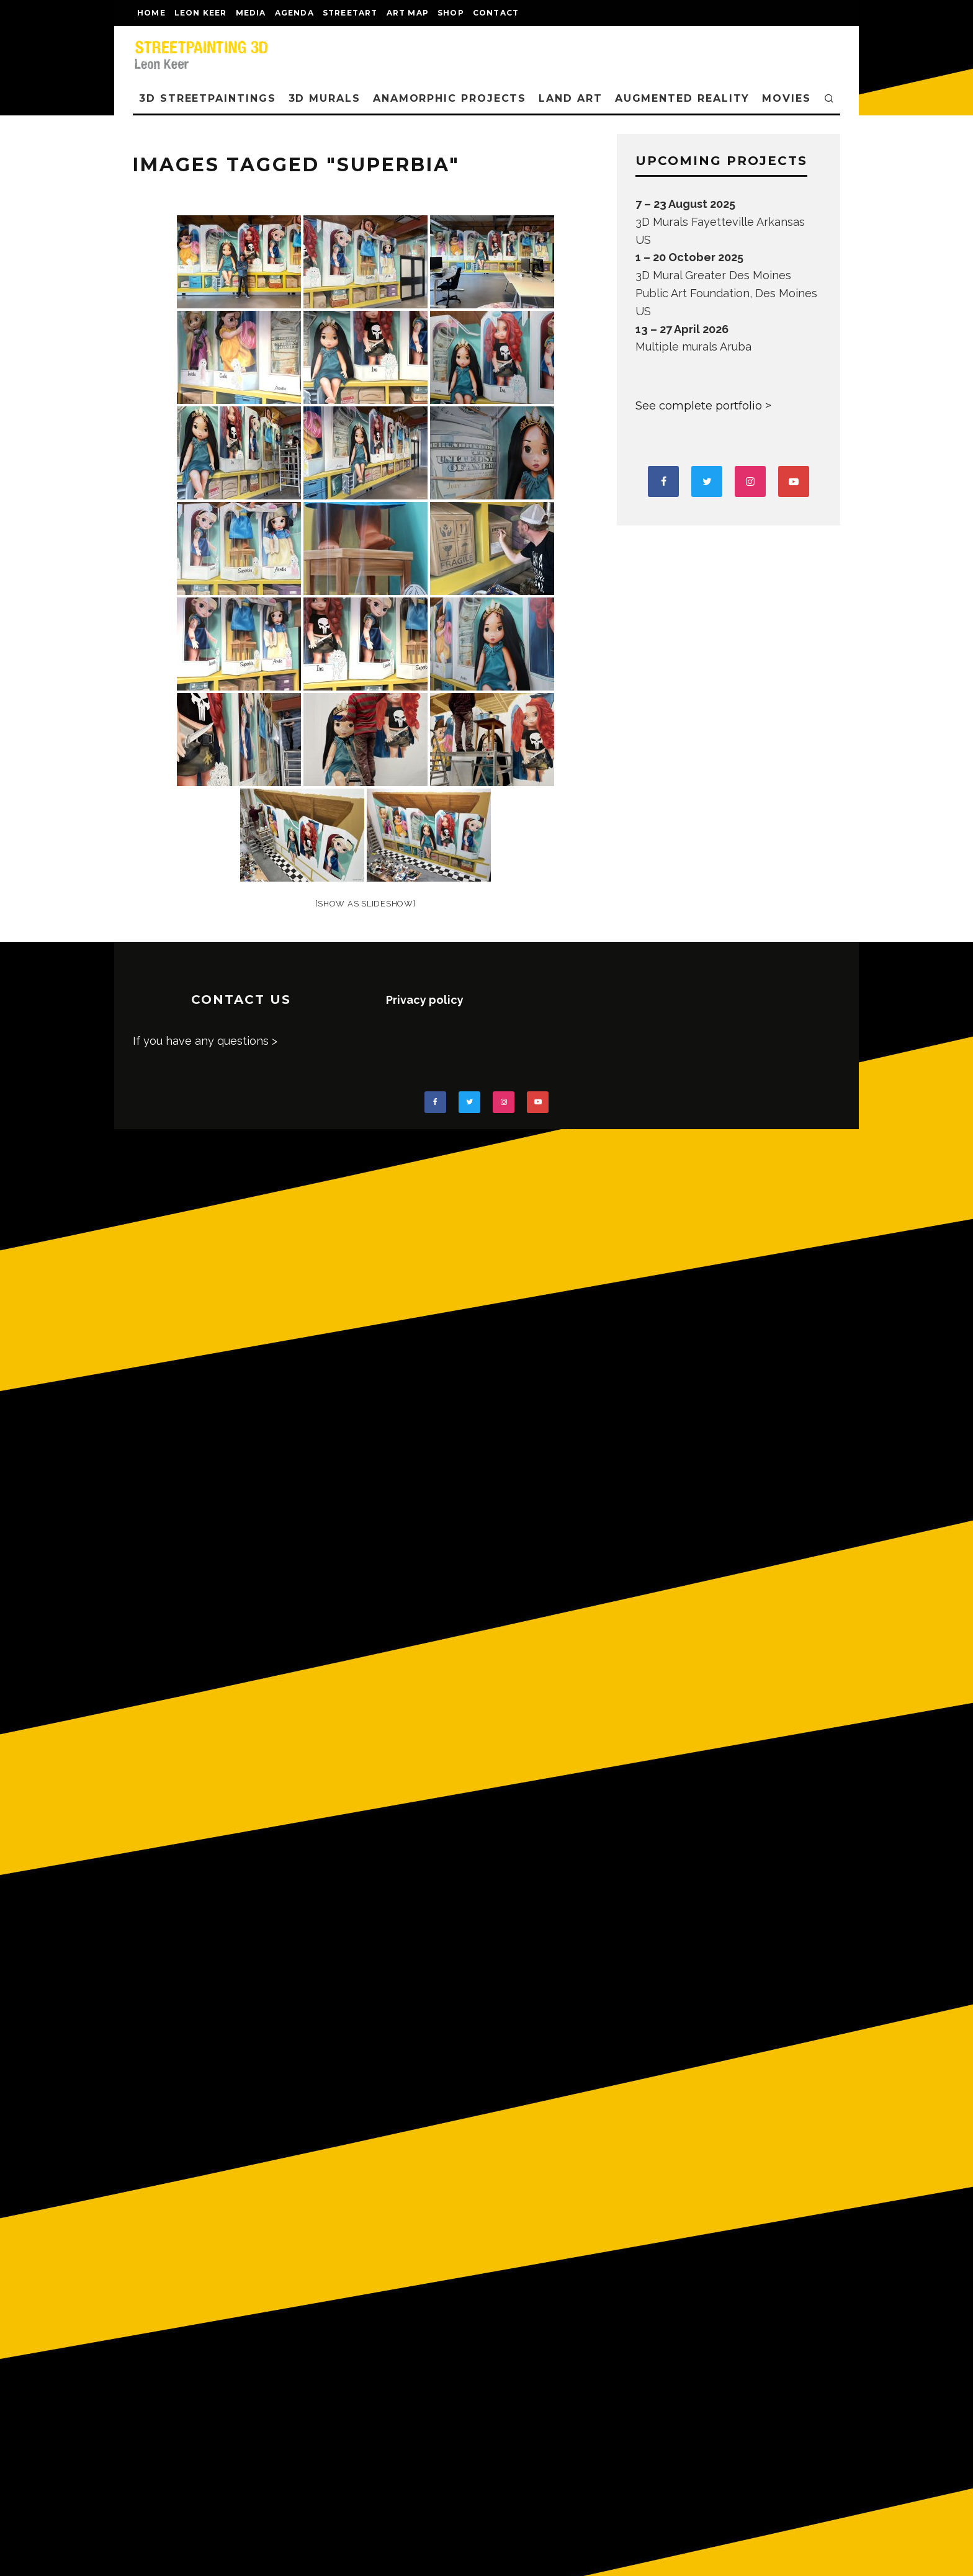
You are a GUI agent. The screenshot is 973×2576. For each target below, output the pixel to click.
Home (151, 12)
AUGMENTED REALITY (682, 98)
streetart (350, 12)
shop (450, 12)
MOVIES (786, 98)
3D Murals (325, 98)
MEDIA (251, 12)
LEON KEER (200, 12)
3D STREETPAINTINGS (207, 98)
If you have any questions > (205, 1040)
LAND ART (570, 98)
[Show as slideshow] (365, 903)
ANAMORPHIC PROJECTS (449, 98)
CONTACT (496, 12)
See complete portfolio (698, 406)
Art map (408, 12)
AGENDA (294, 12)
